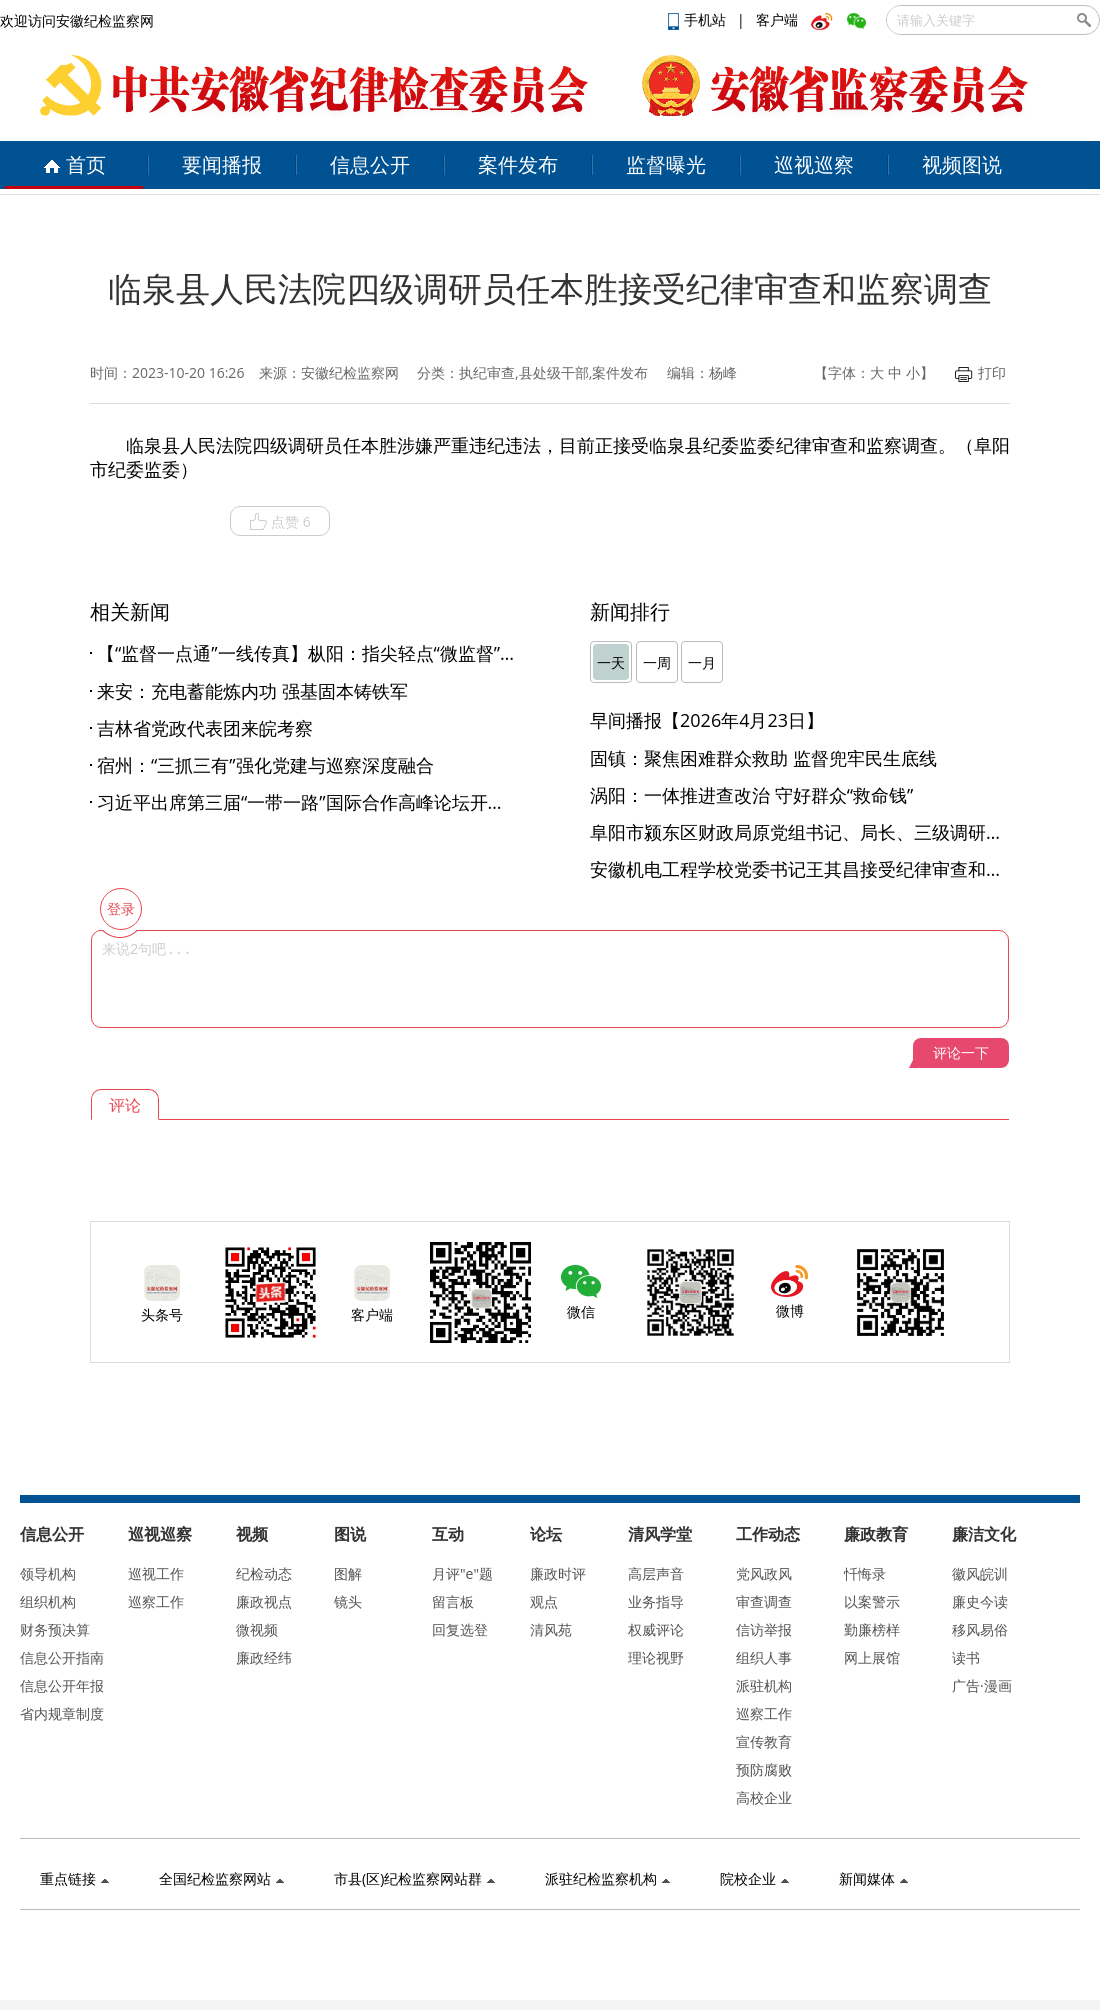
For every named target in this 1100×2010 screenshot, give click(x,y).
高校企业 (764, 1797)
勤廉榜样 (872, 1629)
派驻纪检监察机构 (607, 1878)
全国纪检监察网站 (221, 1878)
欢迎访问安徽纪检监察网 (77, 20)
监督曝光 (666, 164)
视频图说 (962, 164)
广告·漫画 (982, 1685)
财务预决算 (55, 1629)
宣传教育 (764, 1741)
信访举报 (764, 1629)
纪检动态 (264, 1573)
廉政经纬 (264, 1657)
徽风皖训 (980, 1573)
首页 (74, 164)
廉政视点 (264, 1601)
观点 (544, 1601)
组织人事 (764, 1657)
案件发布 (518, 164)
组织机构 (48, 1601)
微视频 (257, 1629)
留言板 (453, 1601)
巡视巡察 (814, 164)
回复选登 (460, 1629)
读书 (966, 1657)
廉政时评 (558, 1573)
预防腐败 (764, 1769)
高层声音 (656, 1573)
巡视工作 (156, 1573)
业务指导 (656, 1601)
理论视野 (656, 1657)
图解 (348, 1573)
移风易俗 (980, 1629)
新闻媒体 (873, 1878)
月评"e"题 (462, 1573)
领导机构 (48, 1573)
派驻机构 (764, 1685)
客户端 (777, 19)
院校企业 (754, 1878)
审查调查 (764, 1601)
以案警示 (872, 1601)
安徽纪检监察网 (350, 372)
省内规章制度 (62, 1713)
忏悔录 (865, 1573)
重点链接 (74, 1878)
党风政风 (764, 1573)
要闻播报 (222, 164)
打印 (980, 372)
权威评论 (656, 1629)
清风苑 (551, 1629)
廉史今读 (980, 1601)
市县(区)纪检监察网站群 (414, 1878)
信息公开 (370, 164)
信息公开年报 (62, 1685)
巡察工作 (156, 1601)
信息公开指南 (62, 1657)
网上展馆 (872, 1657)
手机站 (699, 19)
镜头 (348, 1601)
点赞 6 (280, 522)
